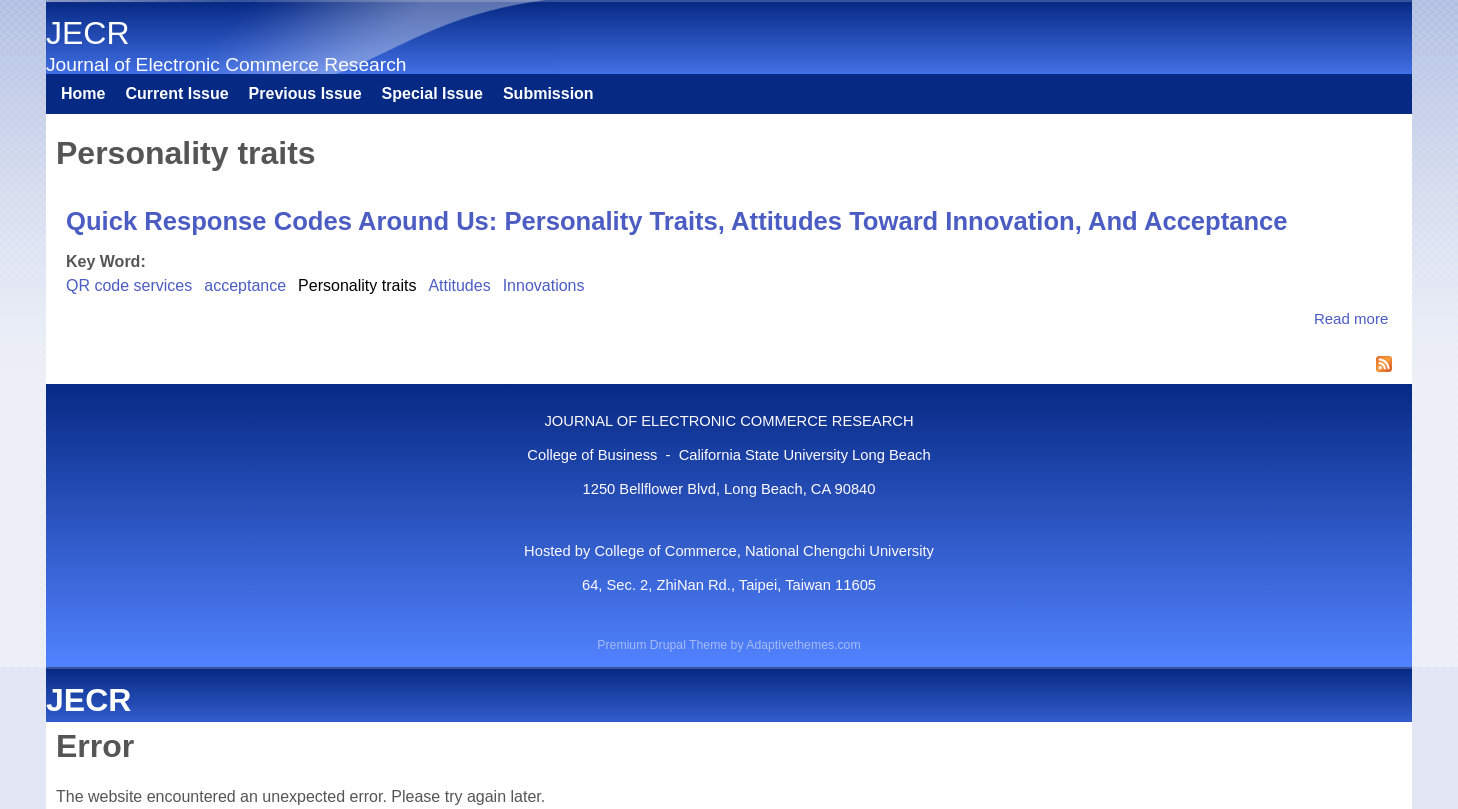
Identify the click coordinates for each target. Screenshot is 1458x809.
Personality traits (357, 285)
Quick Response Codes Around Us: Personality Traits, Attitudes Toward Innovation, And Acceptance (677, 221)
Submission (548, 93)
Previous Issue (305, 93)
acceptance (245, 285)
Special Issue (432, 93)
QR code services (129, 285)
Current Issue (176, 93)
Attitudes (459, 285)
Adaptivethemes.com (803, 645)
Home (83, 93)
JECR (88, 33)
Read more (1351, 318)
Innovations (544, 285)
